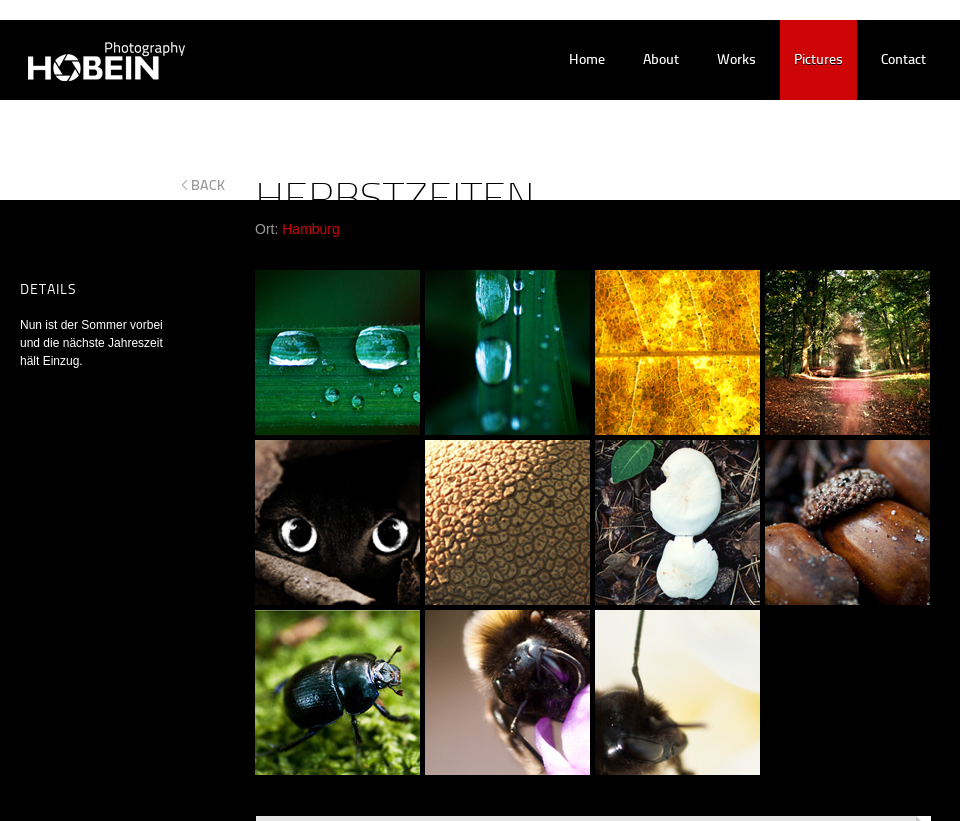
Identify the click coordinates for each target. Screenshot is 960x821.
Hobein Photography (93, 61)
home (587, 60)
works (736, 60)
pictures (818, 60)
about (661, 60)
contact (903, 60)
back (208, 185)
